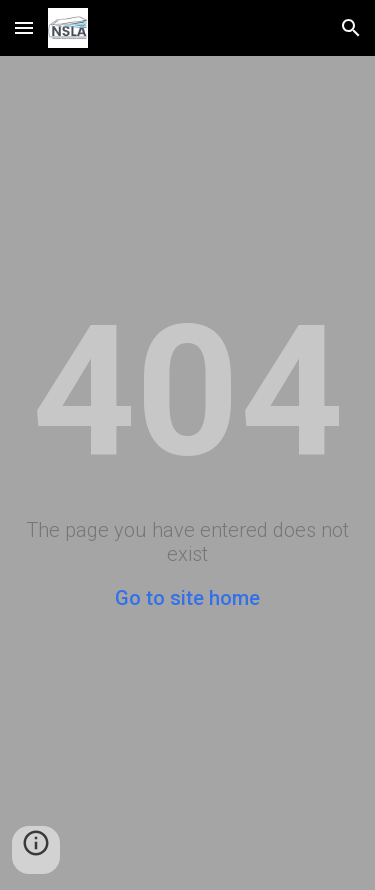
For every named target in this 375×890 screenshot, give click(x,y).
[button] (24, 27)
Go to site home (187, 598)
